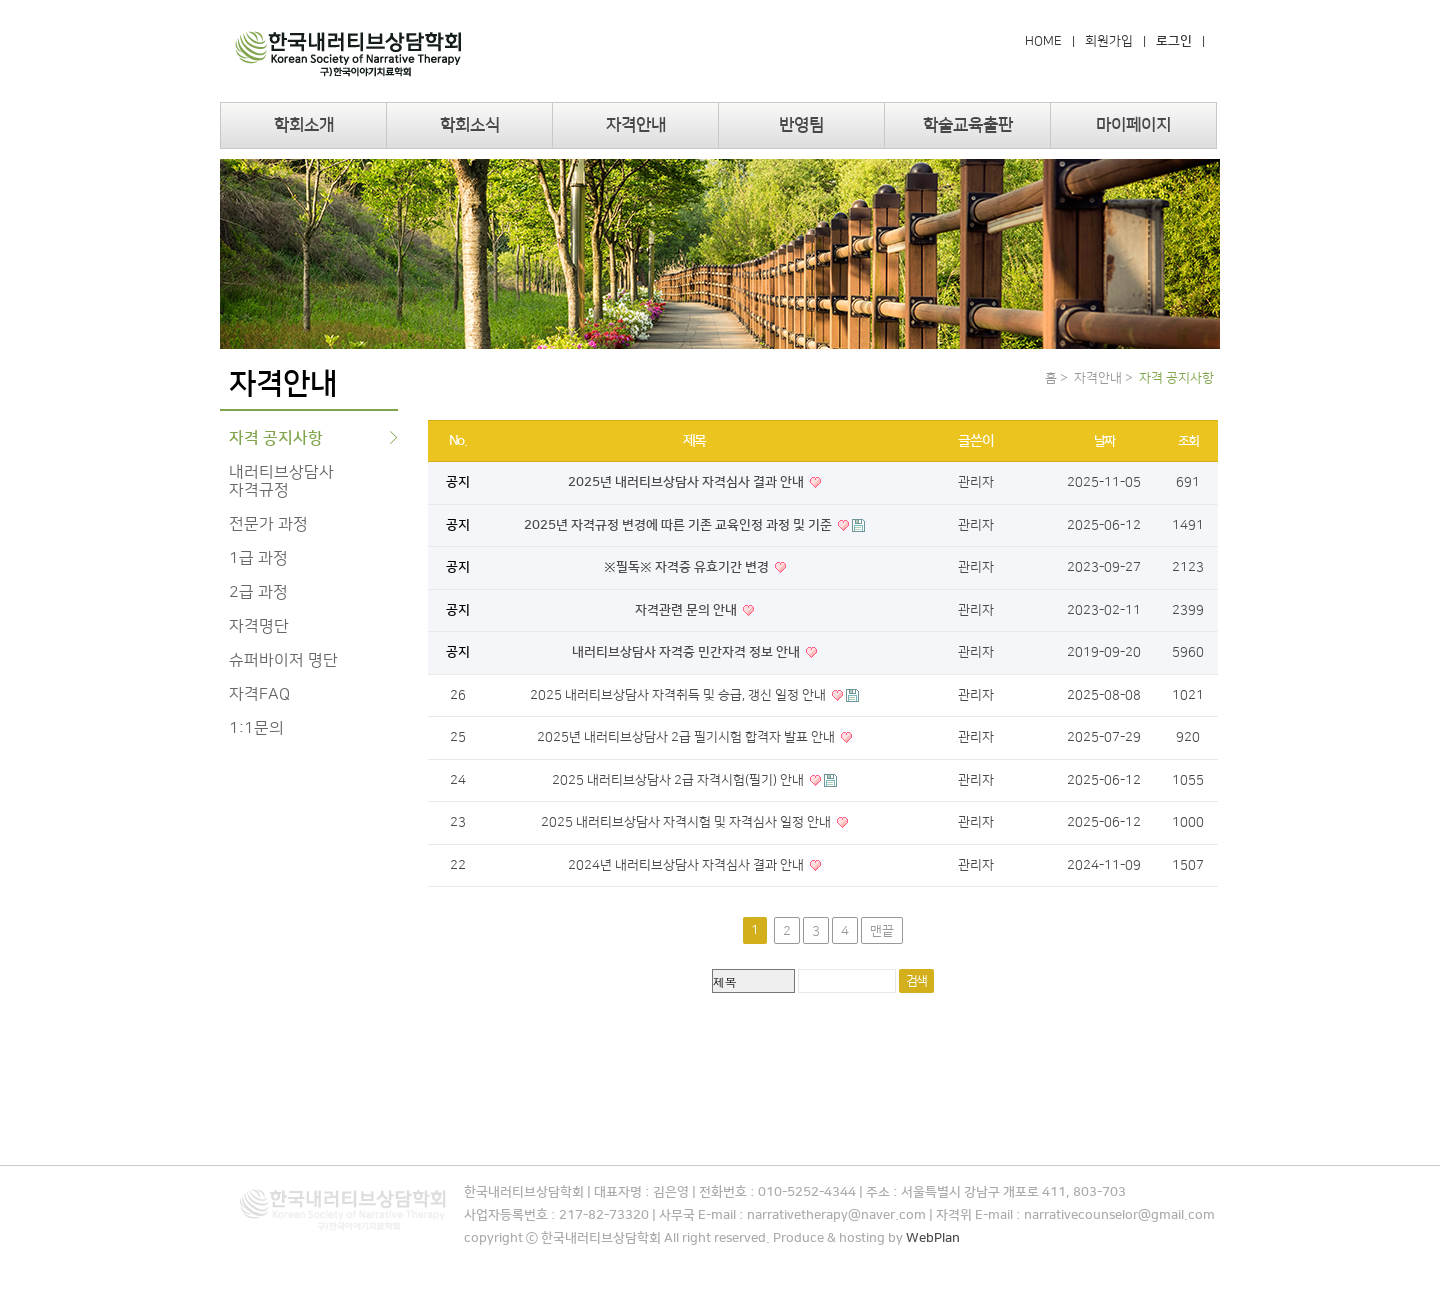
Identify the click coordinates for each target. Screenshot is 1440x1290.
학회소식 (470, 125)
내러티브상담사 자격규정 (281, 481)
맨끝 (882, 931)
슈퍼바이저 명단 (283, 660)
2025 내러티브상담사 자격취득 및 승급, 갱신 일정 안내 (679, 695)
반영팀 (801, 125)
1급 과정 (258, 558)
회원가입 (1109, 41)
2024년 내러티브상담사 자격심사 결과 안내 (687, 865)
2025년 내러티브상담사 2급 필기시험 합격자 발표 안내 (687, 737)
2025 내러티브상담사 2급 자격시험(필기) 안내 (679, 780)
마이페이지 (1133, 125)
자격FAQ (259, 694)
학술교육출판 (968, 125)
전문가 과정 (268, 524)
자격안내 (636, 125)
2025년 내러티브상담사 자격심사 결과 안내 (687, 482)
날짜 (1104, 441)
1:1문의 (256, 728)
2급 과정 (258, 592)
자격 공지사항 (276, 438)
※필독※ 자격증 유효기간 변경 (688, 567)
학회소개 (304, 125)
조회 (1188, 441)
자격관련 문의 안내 (687, 610)
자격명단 (259, 626)
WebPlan (933, 1238)
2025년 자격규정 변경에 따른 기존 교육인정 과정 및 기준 (679, 525)
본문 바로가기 (0, 0)
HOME (1043, 41)
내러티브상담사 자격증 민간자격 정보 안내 (687, 652)
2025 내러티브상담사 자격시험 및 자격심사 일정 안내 (687, 822)
